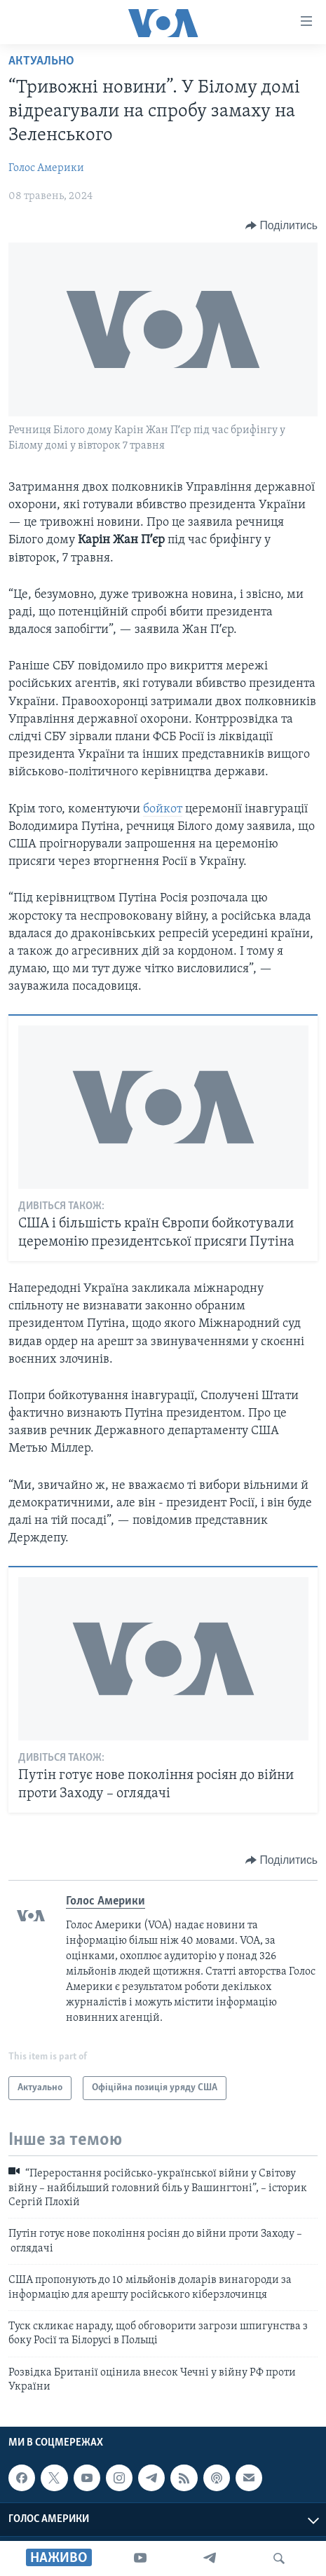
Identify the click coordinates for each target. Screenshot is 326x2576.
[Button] (281, 225)
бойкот (162, 809)
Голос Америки (46, 168)
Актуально (41, 61)
